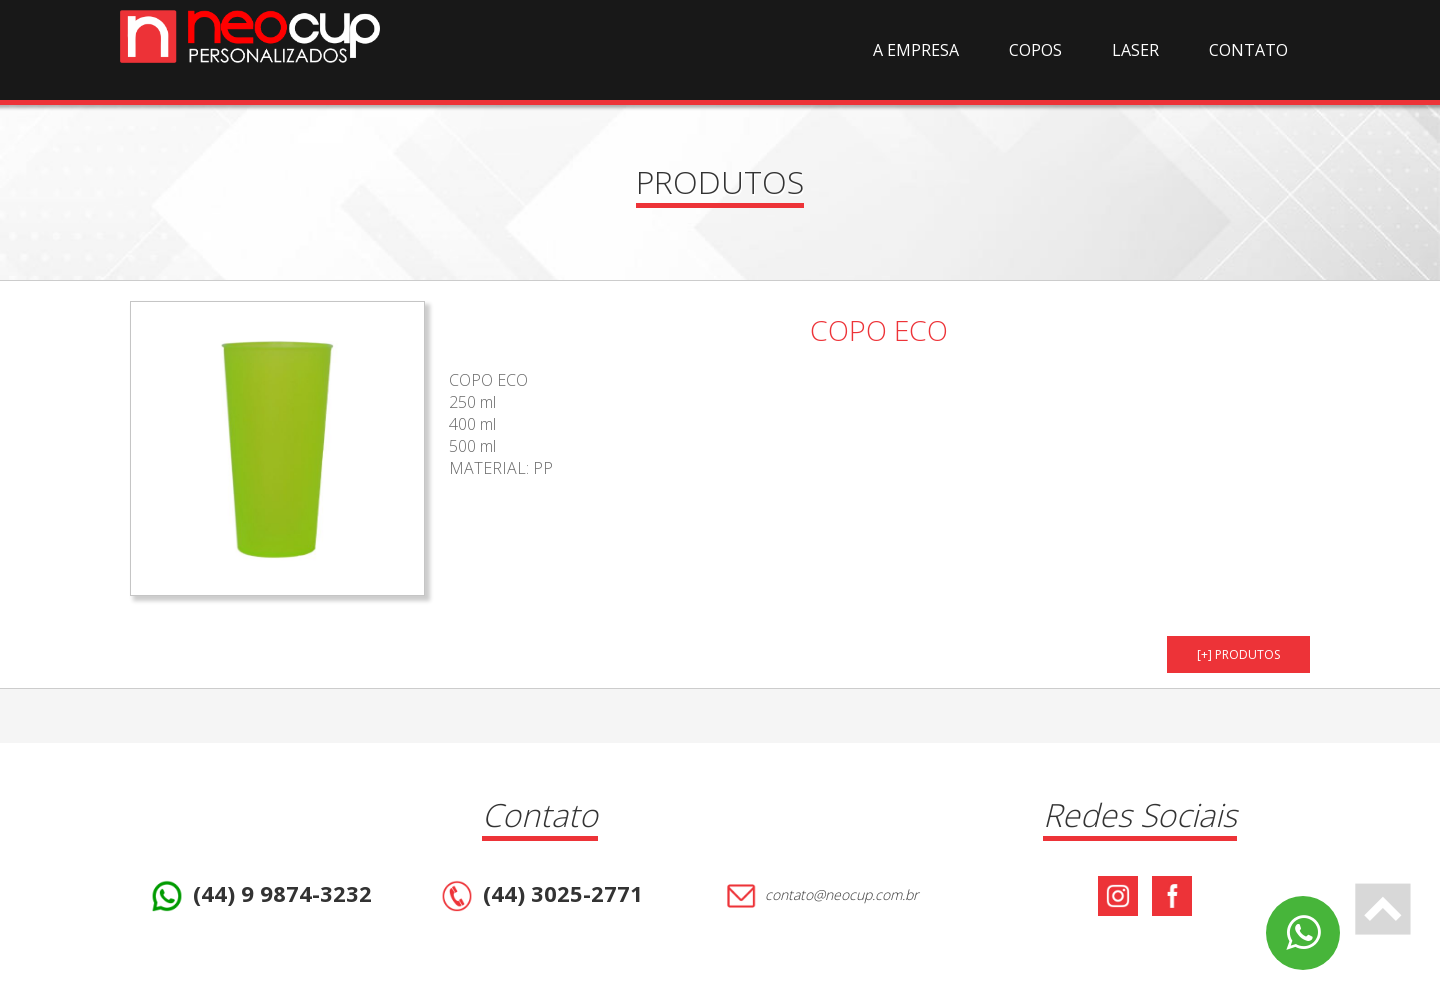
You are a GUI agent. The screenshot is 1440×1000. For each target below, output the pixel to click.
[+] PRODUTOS (1238, 654)
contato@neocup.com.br (819, 896)
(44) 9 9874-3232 (259, 896)
